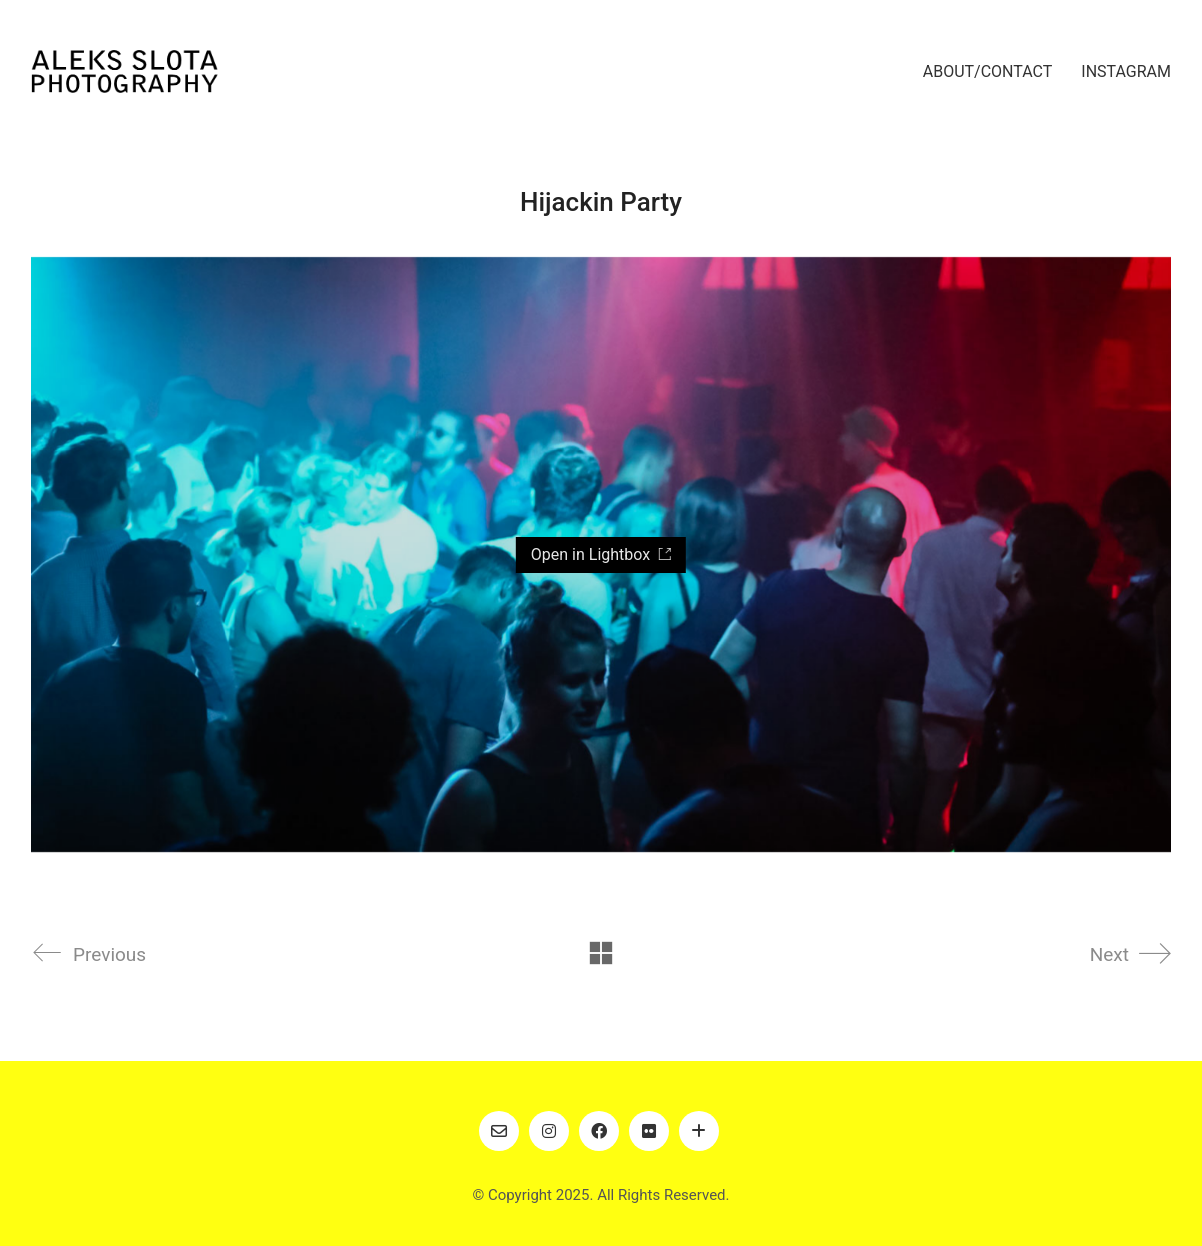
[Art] (699, 1131)
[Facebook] (599, 1131)
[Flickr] (649, 1131)
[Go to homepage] (124, 71)
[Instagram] (549, 1131)
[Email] (499, 1131)
